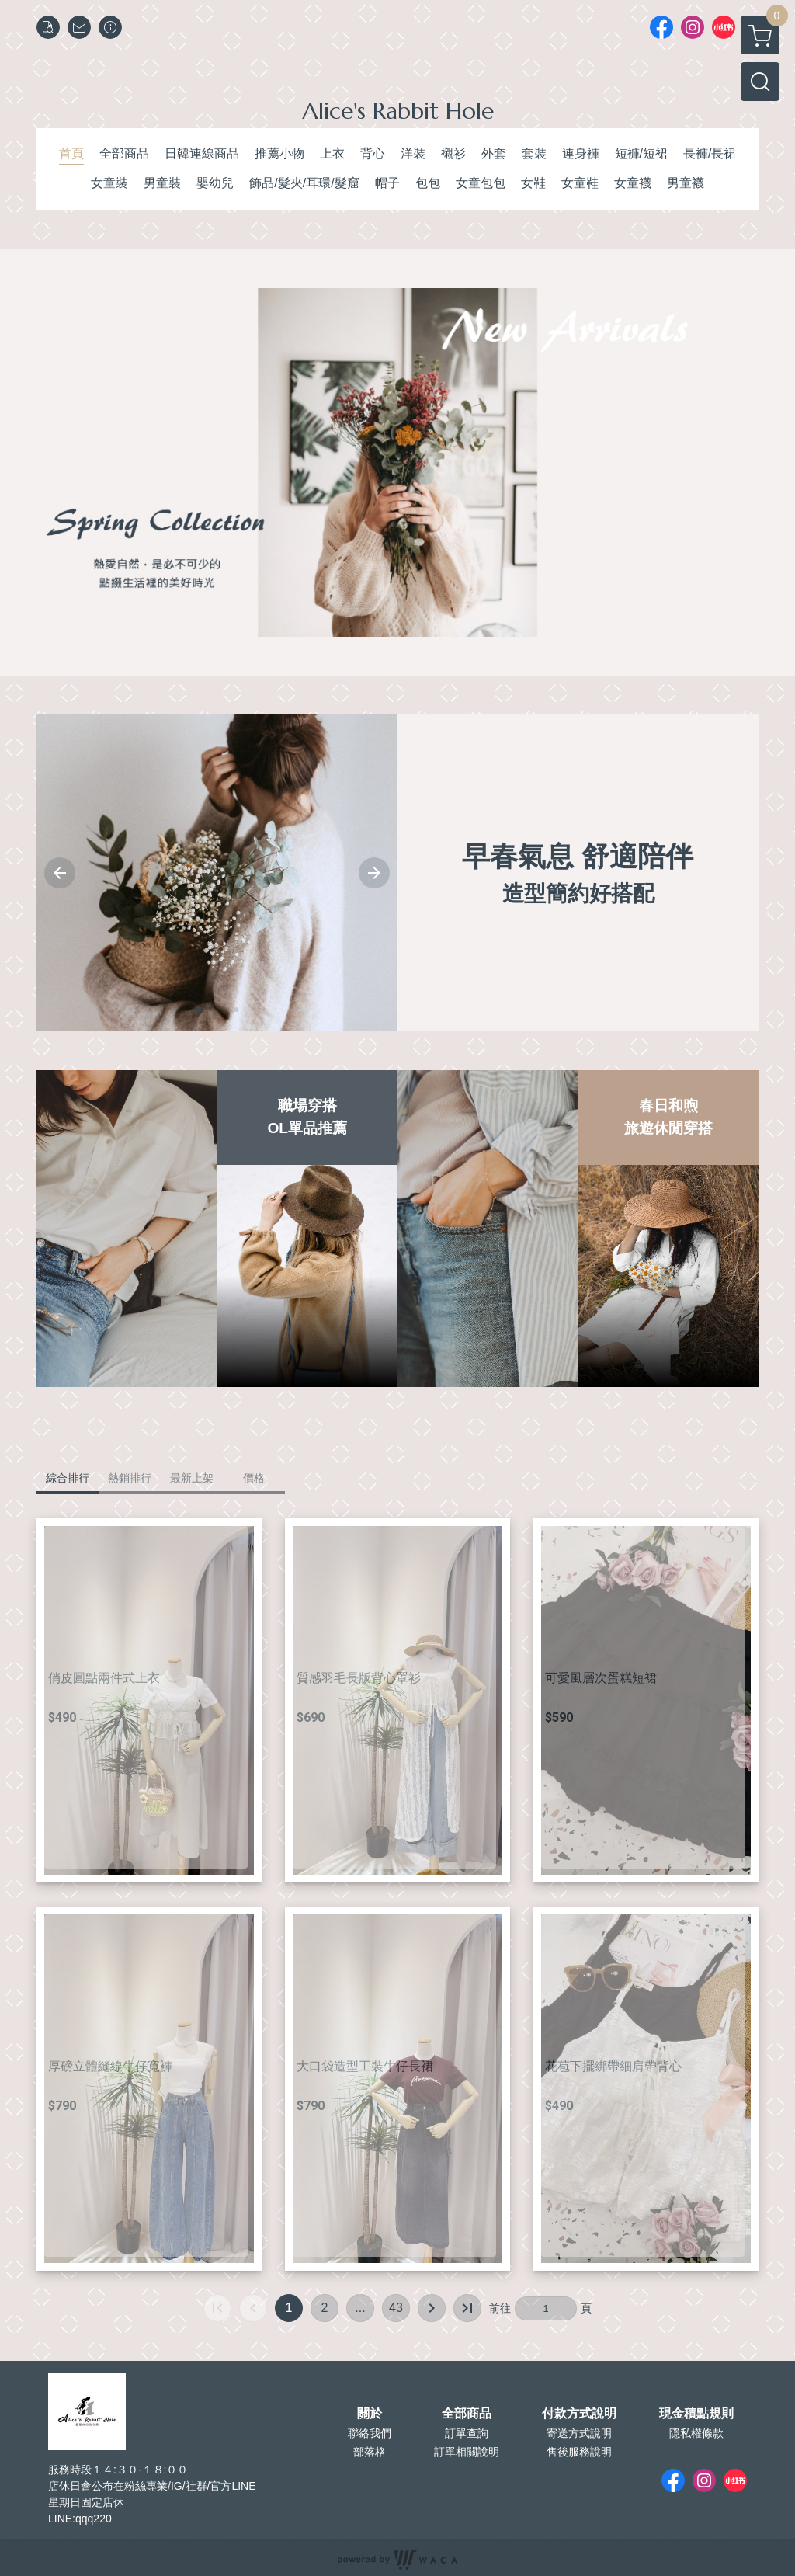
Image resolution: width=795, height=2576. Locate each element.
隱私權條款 (696, 2433)
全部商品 (466, 2413)
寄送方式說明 (579, 2433)
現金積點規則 (696, 2413)
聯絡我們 (369, 2433)
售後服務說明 (579, 2451)
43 (396, 2307)
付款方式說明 (579, 2413)
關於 (369, 2413)
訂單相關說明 (466, 2451)
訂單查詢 (466, 2433)
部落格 (369, 2451)
